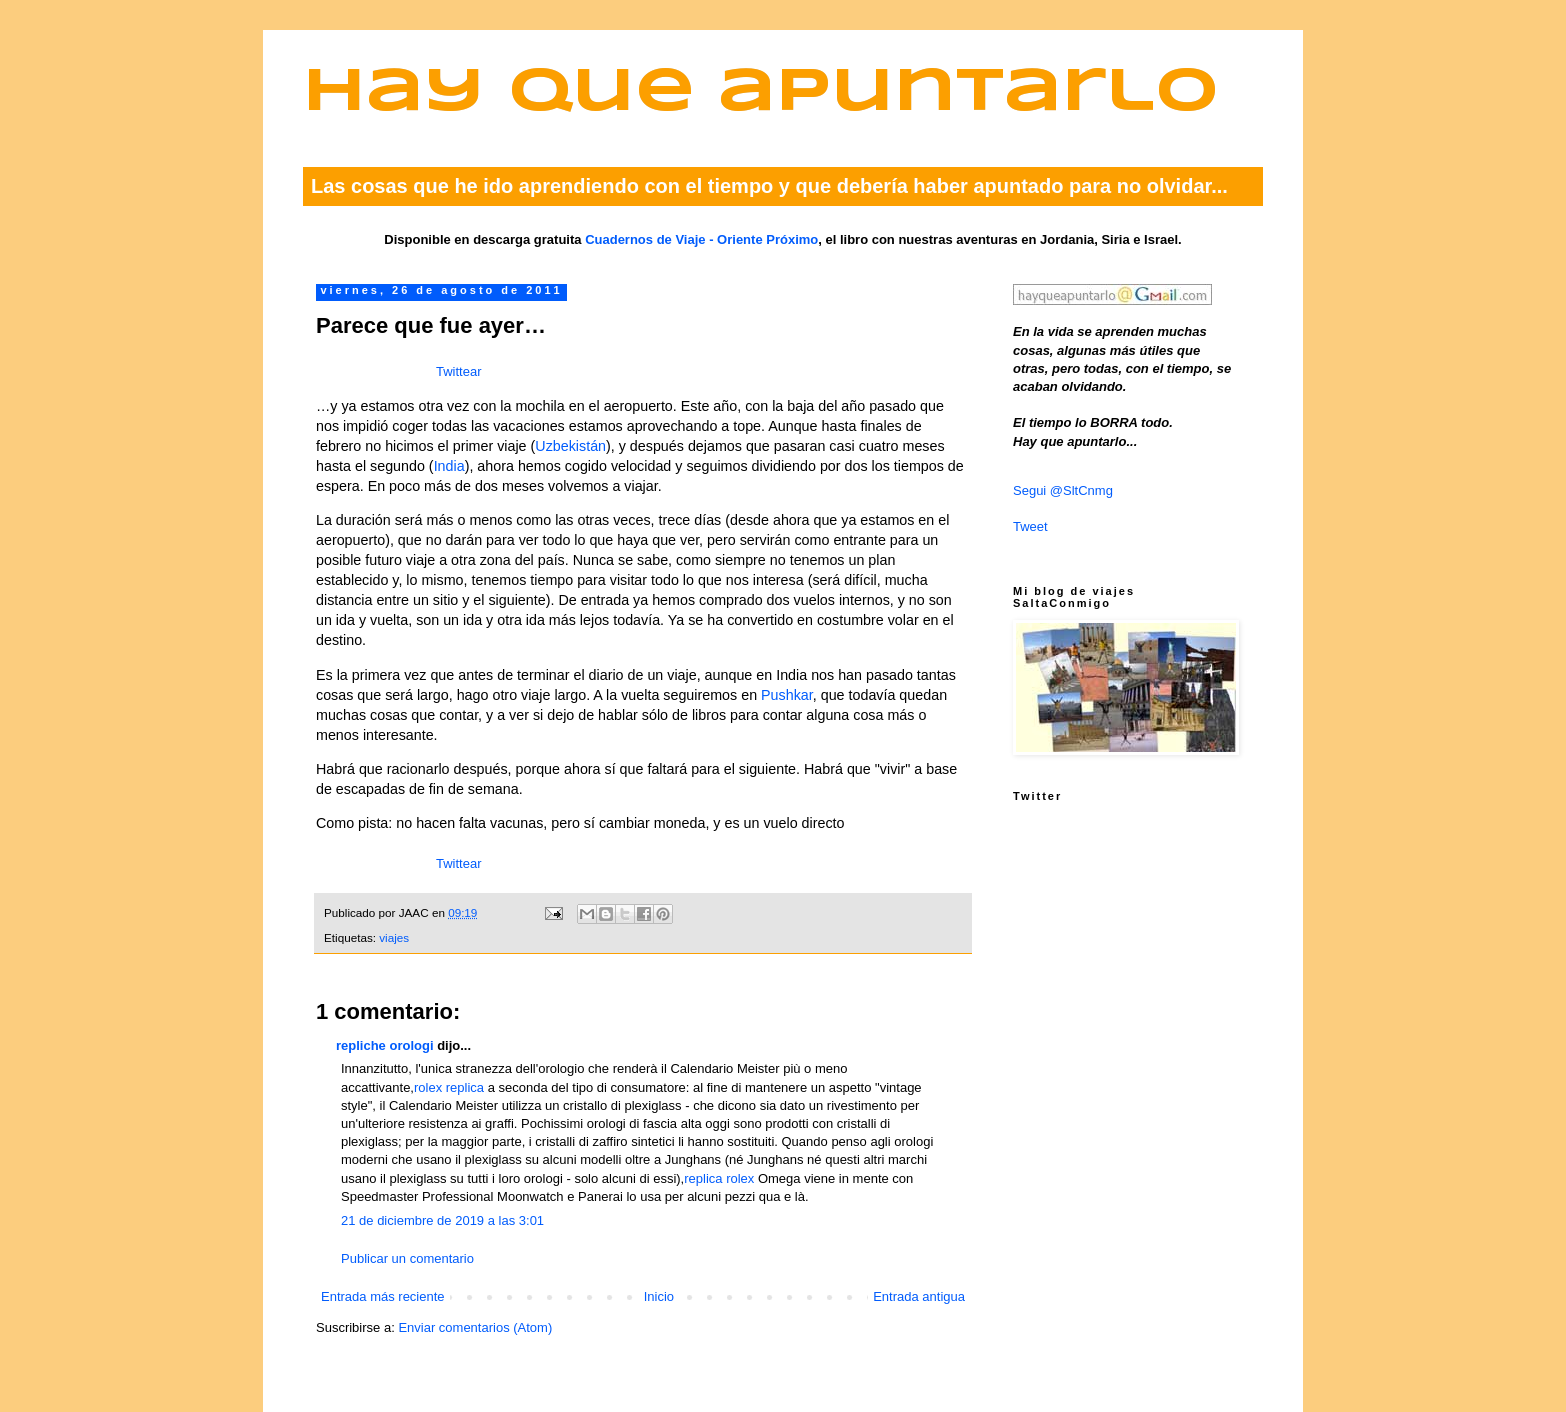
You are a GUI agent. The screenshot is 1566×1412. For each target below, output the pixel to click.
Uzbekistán (570, 446)
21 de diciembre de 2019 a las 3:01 (442, 1220)
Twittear (459, 371)
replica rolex (719, 1178)
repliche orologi (385, 1045)
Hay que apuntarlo (761, 93)
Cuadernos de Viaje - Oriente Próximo (701, 239)
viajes (394, 937)
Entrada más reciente (383, 1296)
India (449, 466)
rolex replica (449, 1087)
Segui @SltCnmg (1063, 490)
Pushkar (787, 695)
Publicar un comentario (407, 1258)
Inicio (659, 1296)
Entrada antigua (919, 1296)
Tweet (1030, 526)
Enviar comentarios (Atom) (475, 1327)
